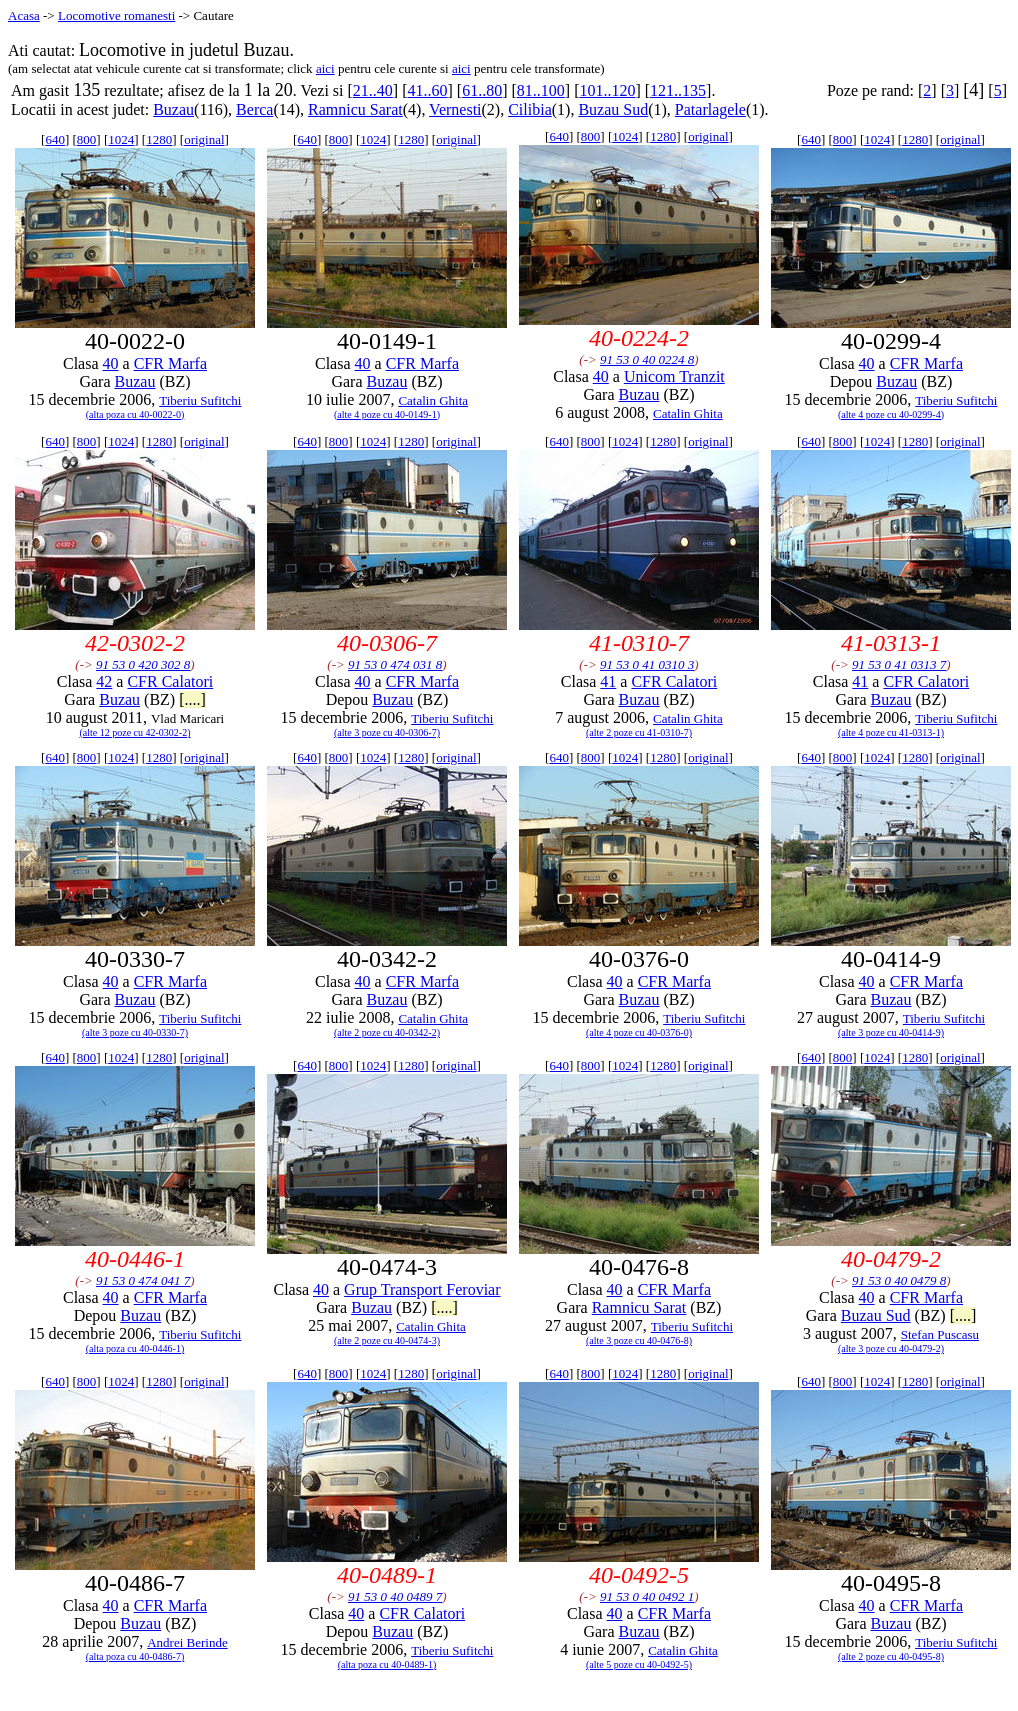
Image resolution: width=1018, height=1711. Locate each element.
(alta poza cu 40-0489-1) (387, 1664)
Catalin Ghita (433, 400)
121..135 (678, 90)
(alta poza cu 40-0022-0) (135, 414)
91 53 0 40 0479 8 (899, 1280)
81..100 (541, 90)
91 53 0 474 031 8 (395, 664)
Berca (254, 109)
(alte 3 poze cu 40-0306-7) (387, 732)
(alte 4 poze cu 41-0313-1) (891, 732)
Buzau (173, 109)
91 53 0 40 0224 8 (647, 359)
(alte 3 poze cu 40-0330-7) (135, 1032)
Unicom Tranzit (674, 376)
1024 (121, 139)
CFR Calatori (170, 681)
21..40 (373, 90)
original (204, 139)
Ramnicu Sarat (355, 109)
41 (608, 681)
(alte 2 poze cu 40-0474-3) (387, 1340)
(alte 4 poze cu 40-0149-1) (387, 414)
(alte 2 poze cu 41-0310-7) (639, 732)
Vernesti (455, 109)
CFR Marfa (170, 363)
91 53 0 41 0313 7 (899, 664)
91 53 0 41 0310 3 (647, 664)
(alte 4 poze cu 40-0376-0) (639, 1032)
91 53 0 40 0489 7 (395, 1596)
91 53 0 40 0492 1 (647, 1596)
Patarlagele (710, 109)
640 (55, 139)
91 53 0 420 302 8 (143, 664)
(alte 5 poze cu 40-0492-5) (639, 1664)
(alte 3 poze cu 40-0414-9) (891, 1032)
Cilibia (530, 109)
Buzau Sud (613, 109)
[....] (192, 699)
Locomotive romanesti (116, 15)
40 (111, 363)
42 (104, 681)
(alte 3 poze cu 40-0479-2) (891, 1348)
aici (325, 68)
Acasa (24, 15)
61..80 (482, 90)
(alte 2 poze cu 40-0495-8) (891, 1656)
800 (87, 139)
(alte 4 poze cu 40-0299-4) (891, 414)
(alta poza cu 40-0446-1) (135, 1348)
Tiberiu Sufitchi (200, 400)
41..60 (427, 90)
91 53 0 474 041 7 (143, 1280)
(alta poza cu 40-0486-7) (135, 1656)
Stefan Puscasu (940, 1334)
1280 (159, 139)
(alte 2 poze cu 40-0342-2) (387, 1032)
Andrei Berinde (187, 1642)
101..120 (607, 90)
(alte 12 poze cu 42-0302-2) (134, 732)
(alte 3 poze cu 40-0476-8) (639, 1340)
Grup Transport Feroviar (422, 1289)
